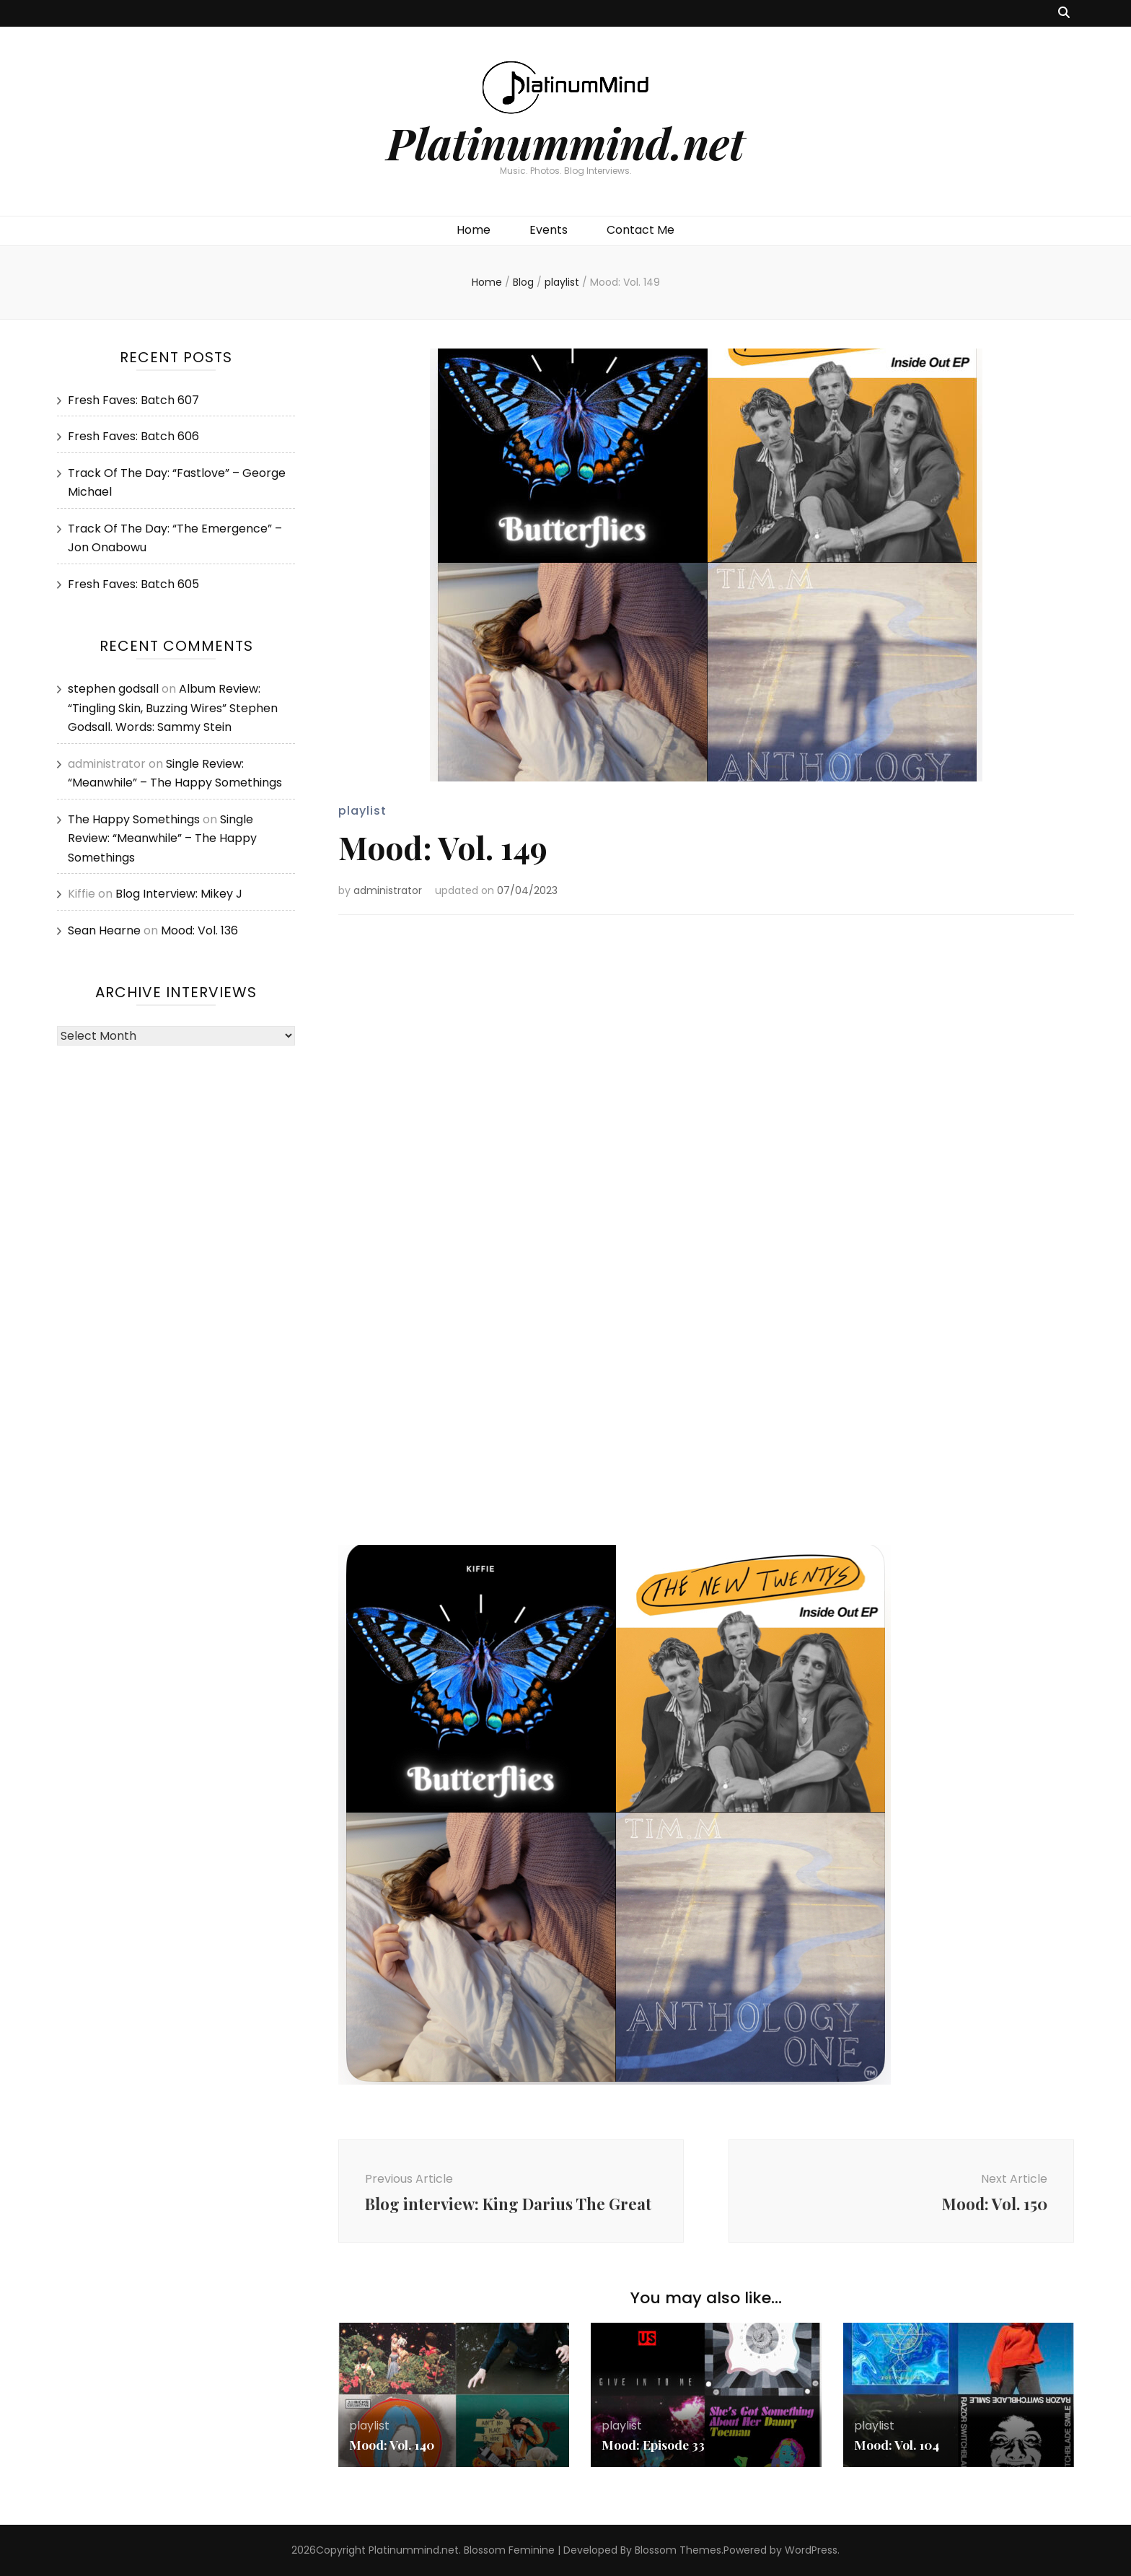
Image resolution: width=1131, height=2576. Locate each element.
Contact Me (640, 230)
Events (548, 230)
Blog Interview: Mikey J (178, 893)
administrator (387, 890)
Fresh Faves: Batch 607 (133, 400)
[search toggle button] (1064, 13)
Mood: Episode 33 (654, 2444)
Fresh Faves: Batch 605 (133, 584)
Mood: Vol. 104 (898, 2444)
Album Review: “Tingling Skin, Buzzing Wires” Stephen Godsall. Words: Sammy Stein (173, 707)
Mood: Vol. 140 (393, 2444)
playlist (362, 810)
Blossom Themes (678, 2550)
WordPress (811, 2550)
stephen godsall (113, 688)
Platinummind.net (565, 142)
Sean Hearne (104, 930)
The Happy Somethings (134, 819)
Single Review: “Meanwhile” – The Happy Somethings (162, 838)
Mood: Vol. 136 (199, 930)
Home (473, 230)
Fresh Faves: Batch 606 (133, 436)
